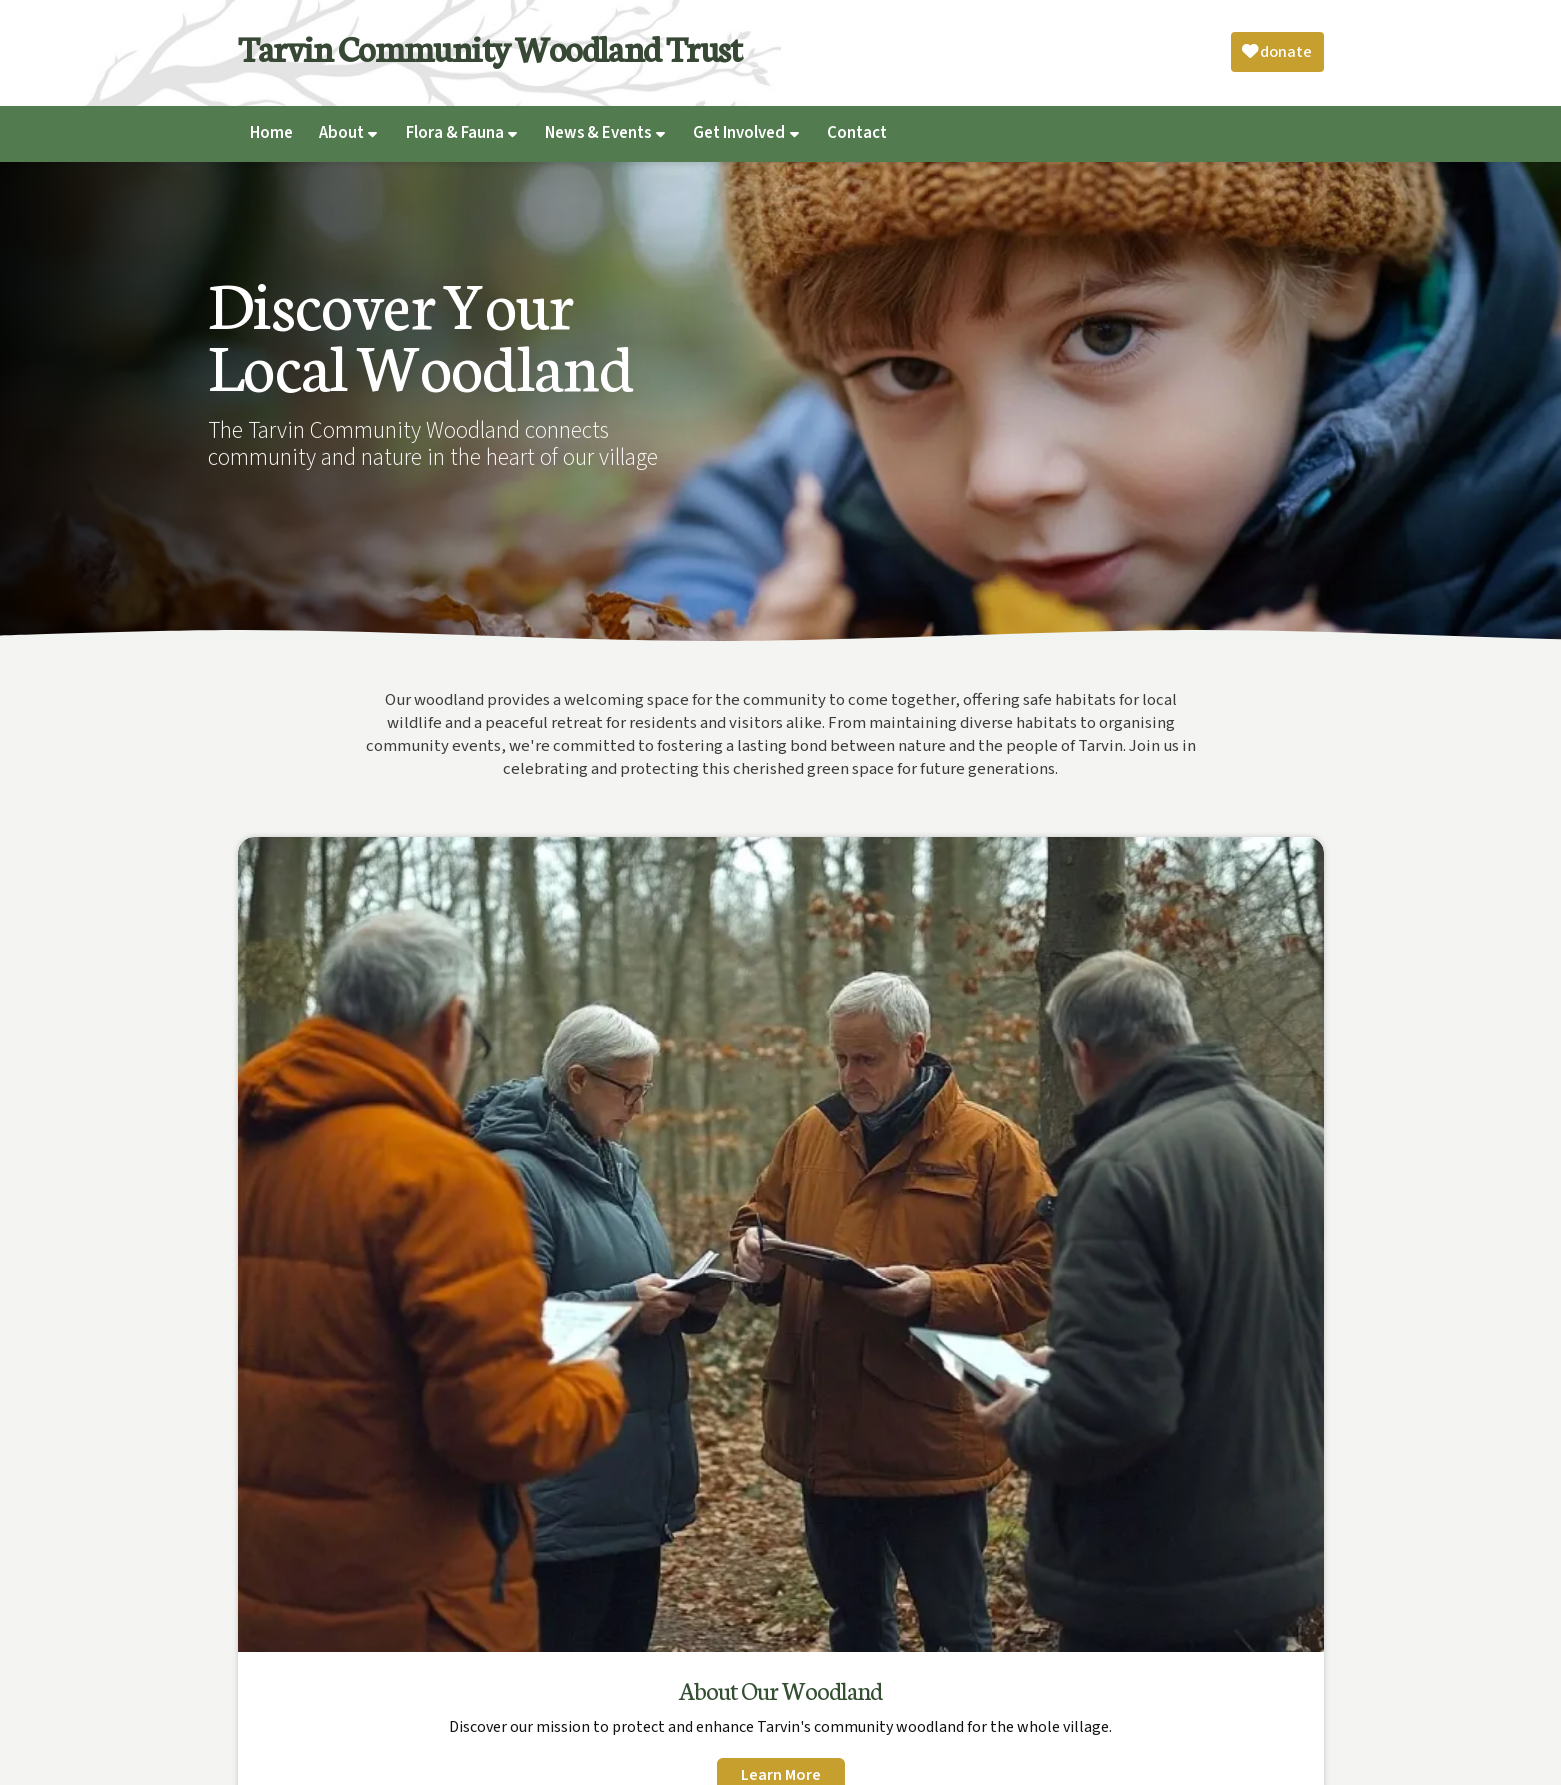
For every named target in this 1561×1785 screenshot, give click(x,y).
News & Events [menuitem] (598, 133)
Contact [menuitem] (857, 133)
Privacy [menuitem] (1123, 1759)
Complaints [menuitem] (1194, 1759)
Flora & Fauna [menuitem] (455, 133)
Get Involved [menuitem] (739, 133)
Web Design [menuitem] (1280, 1759)
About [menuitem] (341, 133)
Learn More (363, 1232)
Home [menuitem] (271, 133)
